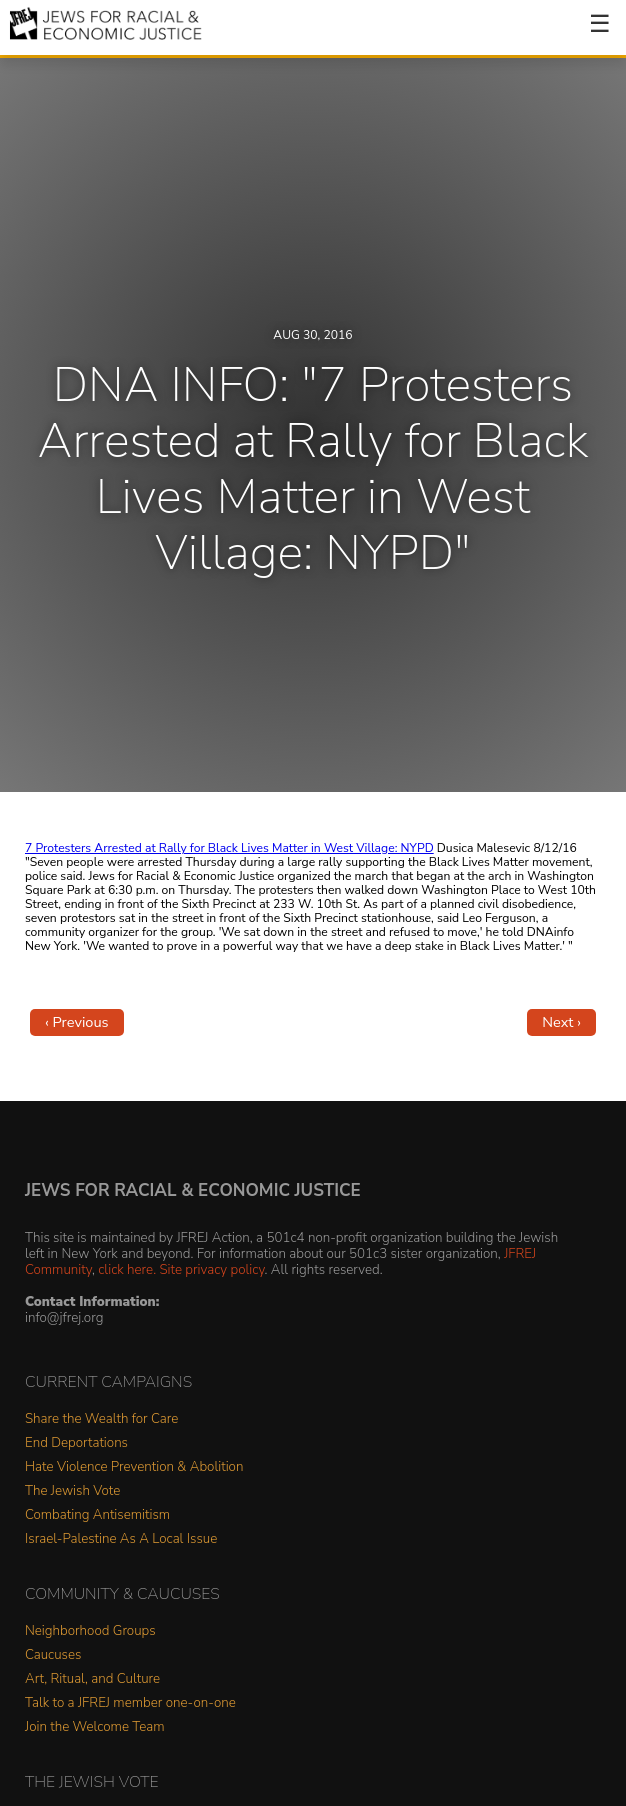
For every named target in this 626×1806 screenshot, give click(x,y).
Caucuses (53, 1655)
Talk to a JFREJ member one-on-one (130, 1703)
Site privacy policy (211, 1269)
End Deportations (76, 1443)
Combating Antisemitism (97, 1515)
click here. (127, 1269)
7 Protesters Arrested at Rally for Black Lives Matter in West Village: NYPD (229, 848)
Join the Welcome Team (95, 1727)
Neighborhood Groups (90, 1631)
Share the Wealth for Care (101, 1419)
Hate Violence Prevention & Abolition (134, 1467)
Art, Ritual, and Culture (92, 1679)
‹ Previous (77, 1022)
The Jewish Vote (72, 1491)
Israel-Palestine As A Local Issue (121, 1539)
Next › (561, 1022)
